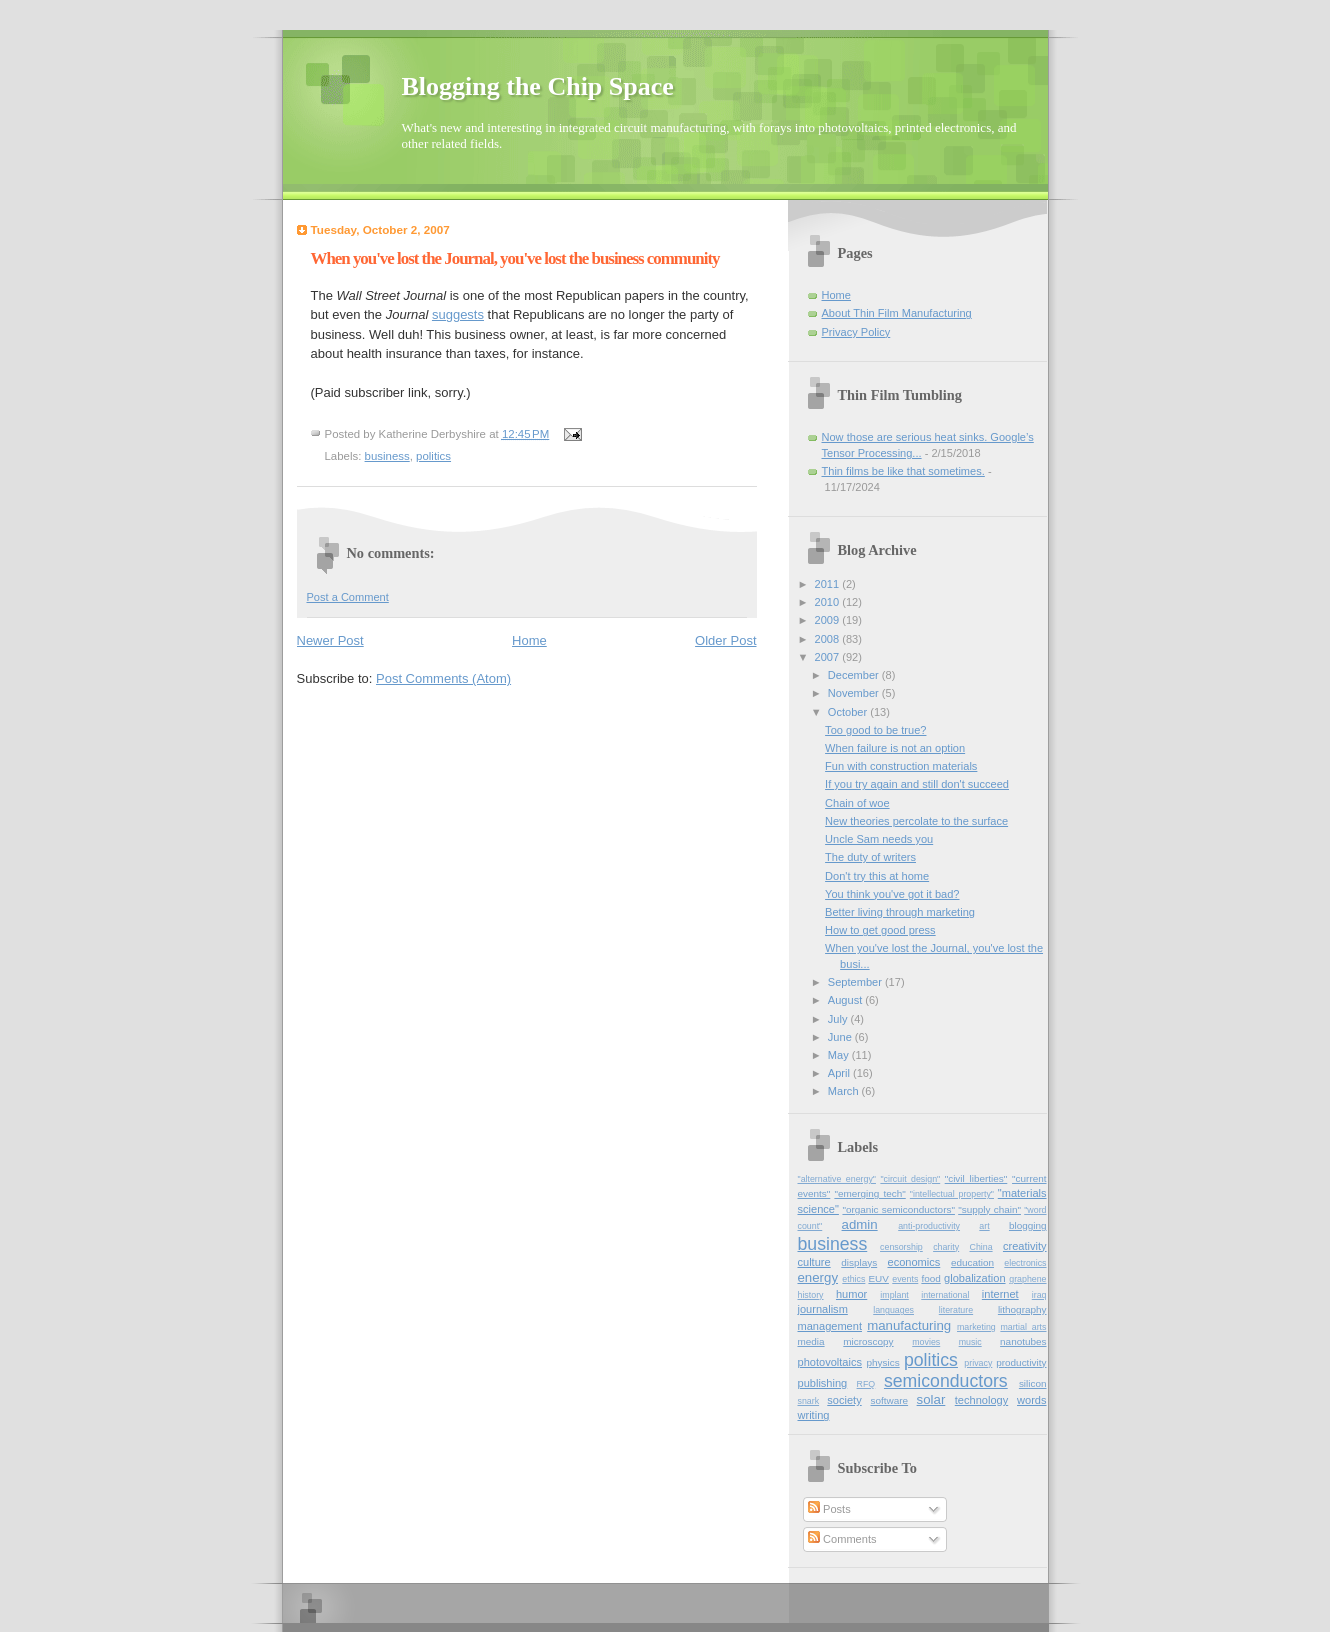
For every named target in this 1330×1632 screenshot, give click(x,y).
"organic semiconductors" (898, 1209)
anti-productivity (929, 1226)
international (945, 1295)
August (846, 1000)
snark (809, 1401)
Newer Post (330, 640)
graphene (1027, 1279)
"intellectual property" (952, 1194)
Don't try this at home (877, 876)
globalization (974, 1278)
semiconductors (946, 1381)
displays (859, 1262)
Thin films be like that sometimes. (903, 471)
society (844, 1400)
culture (814, 1262)
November (855, 693)
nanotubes (1023, 1341)
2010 (829, 602)
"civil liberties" (976, 1178)
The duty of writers (870, 857)
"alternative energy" (837, 1179)
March (845, 1091)
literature (956, 1310)
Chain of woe (857, 803)
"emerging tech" (869, 1193)
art (984, 1226)
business (387, 456)
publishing (823, 1383)
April (840, 1073)
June (841, 1037)
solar (931, 1399)
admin (860, 1224)
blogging (1028, 1225)
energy (818, 1277)
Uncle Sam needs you (879, 839)
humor (851, 1294)
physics (883, 1362)
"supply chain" (989, 1209)
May (840, 1055)
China (981, 1247)
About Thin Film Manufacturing (897, 313)
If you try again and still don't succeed (917, 784)
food (930, 1278)
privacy (978, 1363)
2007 (829, 657)
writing (814, 1415)
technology (981, 1400)
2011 (829, 584)
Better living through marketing (900, 912)
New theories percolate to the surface (916, 821)
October (849, 712)
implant (894, 1295)
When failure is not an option (895, 748)
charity (946, 1247)
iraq (1039, 1295)
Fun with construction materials (901, 766)
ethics (853, 1279)
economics (913, 1262)
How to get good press (880, 930)
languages (893, 1310)
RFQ (866, 1384)
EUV (878, 1278)
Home (529, 640)
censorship (901, 1247)
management (830, 1326)
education (972, 1262)
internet (1000, 1294)
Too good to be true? (875, 730)
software (890, 1400)
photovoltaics (830, 1362)
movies (926, 1342)
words (1031, 1400)
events (905, 1279)
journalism (823, 1309)
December (855, 675)
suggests (458, 314)
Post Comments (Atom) (443, 678)
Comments (842, 1539)
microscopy (868, 1341)
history (811, 1295)
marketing (976, 1327)
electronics (1025, 1263)
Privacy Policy (856, 332)
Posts (829, 1509)
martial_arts (1023, 1327)
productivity (1021, 1362)
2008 (829, 639)
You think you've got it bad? (892, 894)
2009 (829, 620)
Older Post (725, 640)
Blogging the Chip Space (538, 86)
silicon (1033, 1383)
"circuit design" (910, 1179)
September (856, 982)
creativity (1025, 1246)
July (839, 1019)
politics (433, 456)
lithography (1022, 1309)
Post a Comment (348, 597)
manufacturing (909, 1325)
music (970, 1342)
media (811, 1341)
